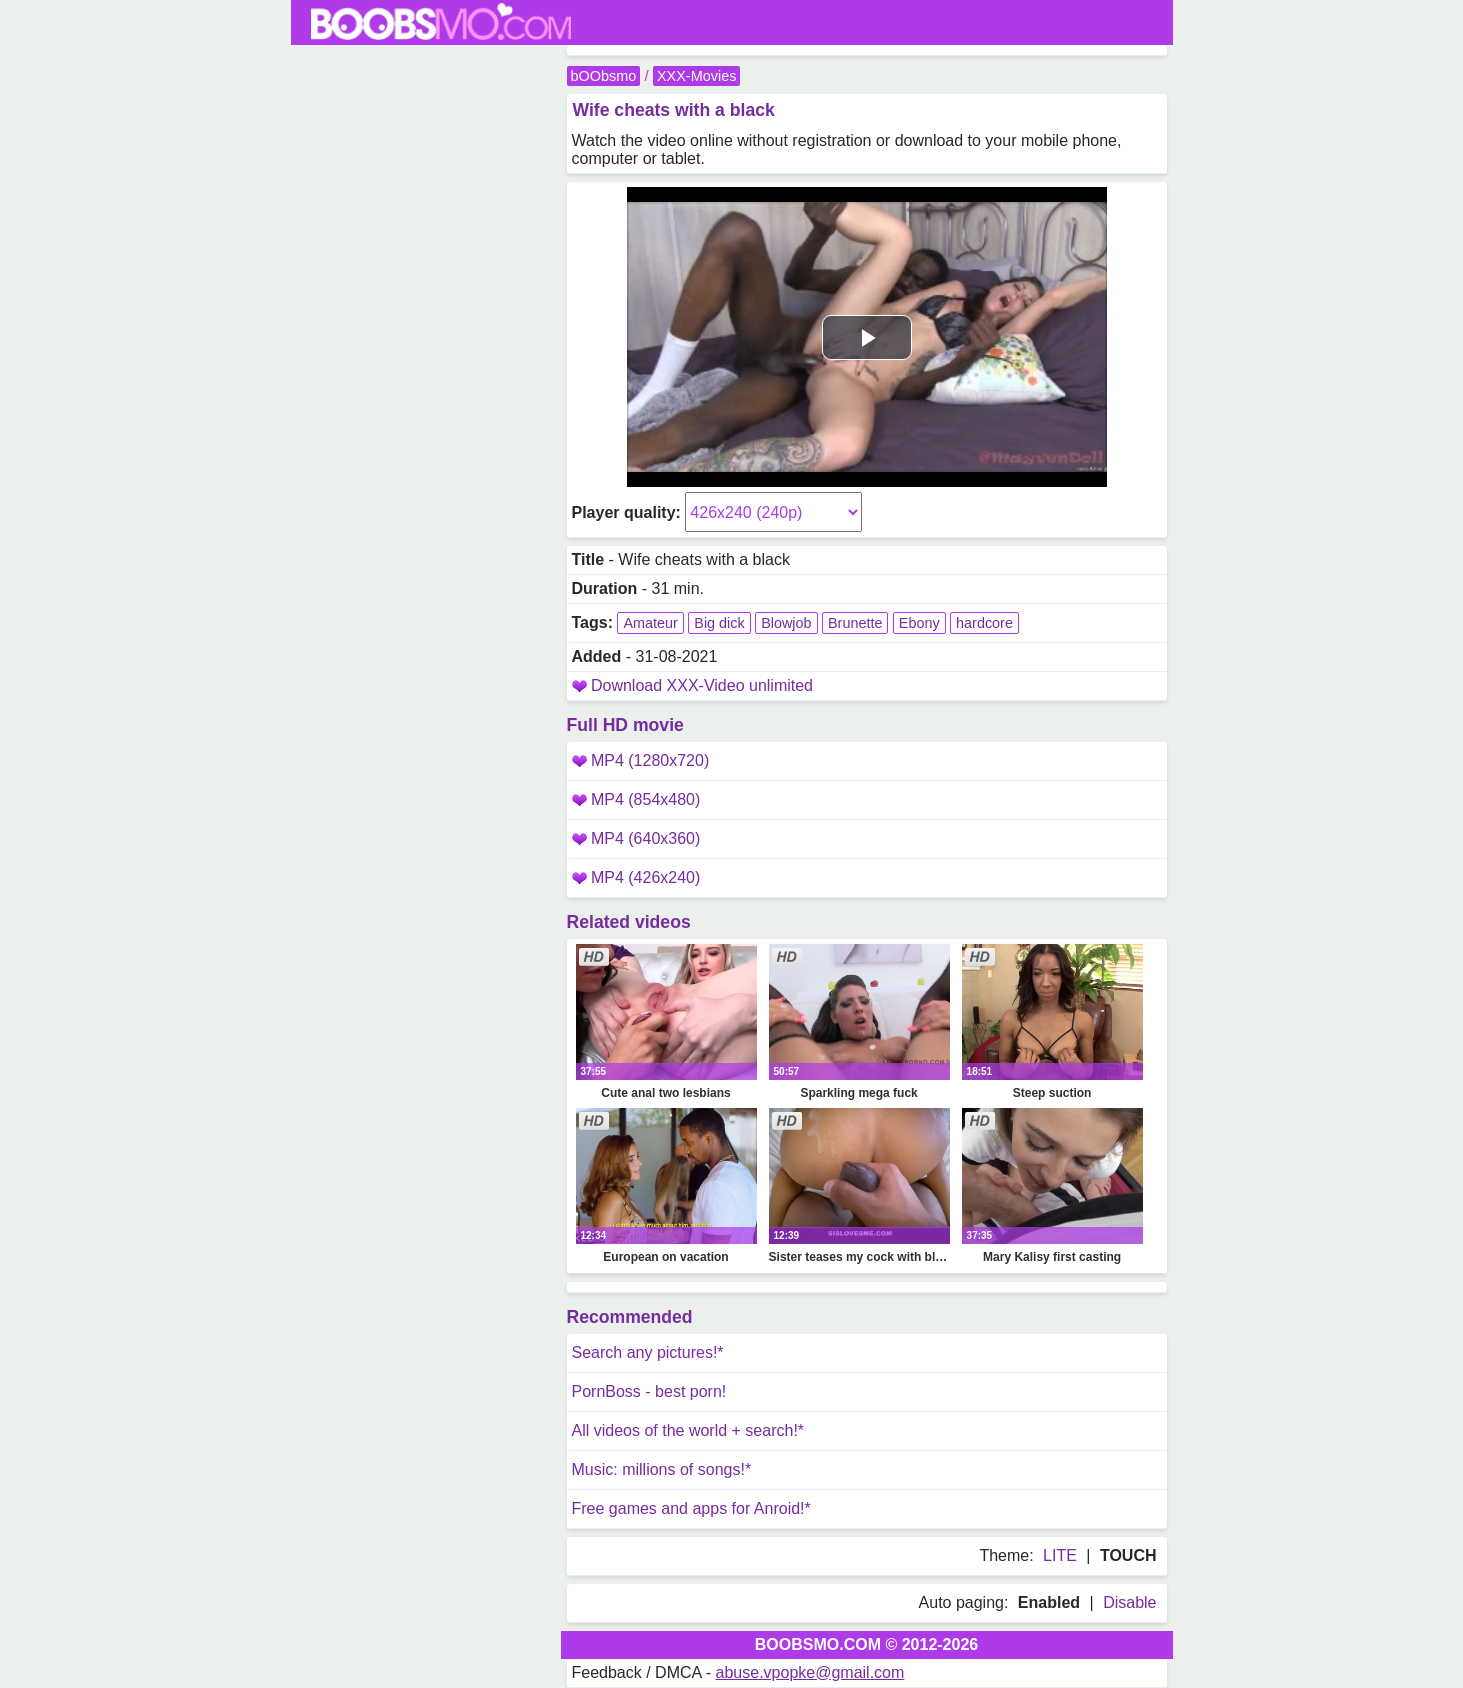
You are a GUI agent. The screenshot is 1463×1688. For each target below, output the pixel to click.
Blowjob (786, 623)
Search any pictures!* (648, 1352)
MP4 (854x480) (636, 799)
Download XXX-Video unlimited (702, 685)
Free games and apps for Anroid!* (691, 1508)
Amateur (650, 623)
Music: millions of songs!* (662, 1469)
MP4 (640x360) (636, 838)
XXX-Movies (696, 76)
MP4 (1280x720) (641, 760)
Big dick (719, 623)
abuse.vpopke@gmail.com (810, 1672)
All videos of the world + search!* (688, 1430)
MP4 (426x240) (636, 877)
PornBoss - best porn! (649, 1391)
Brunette (855, 623)
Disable (1129, 1602)
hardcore (984, 623)
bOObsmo (604, 76)
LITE (1060, 1555)
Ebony (919, 623)
